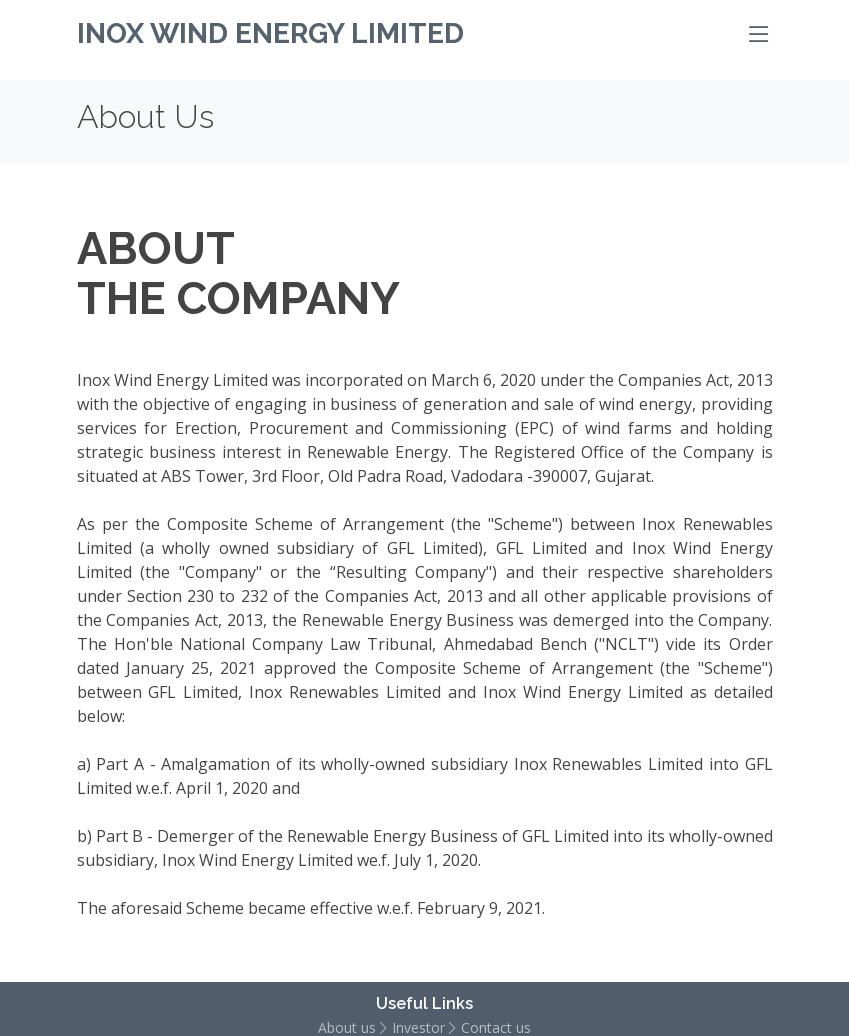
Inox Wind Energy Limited (270, 33)
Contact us (496, 1028)
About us (347, 1028)
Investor (418, 1028)
